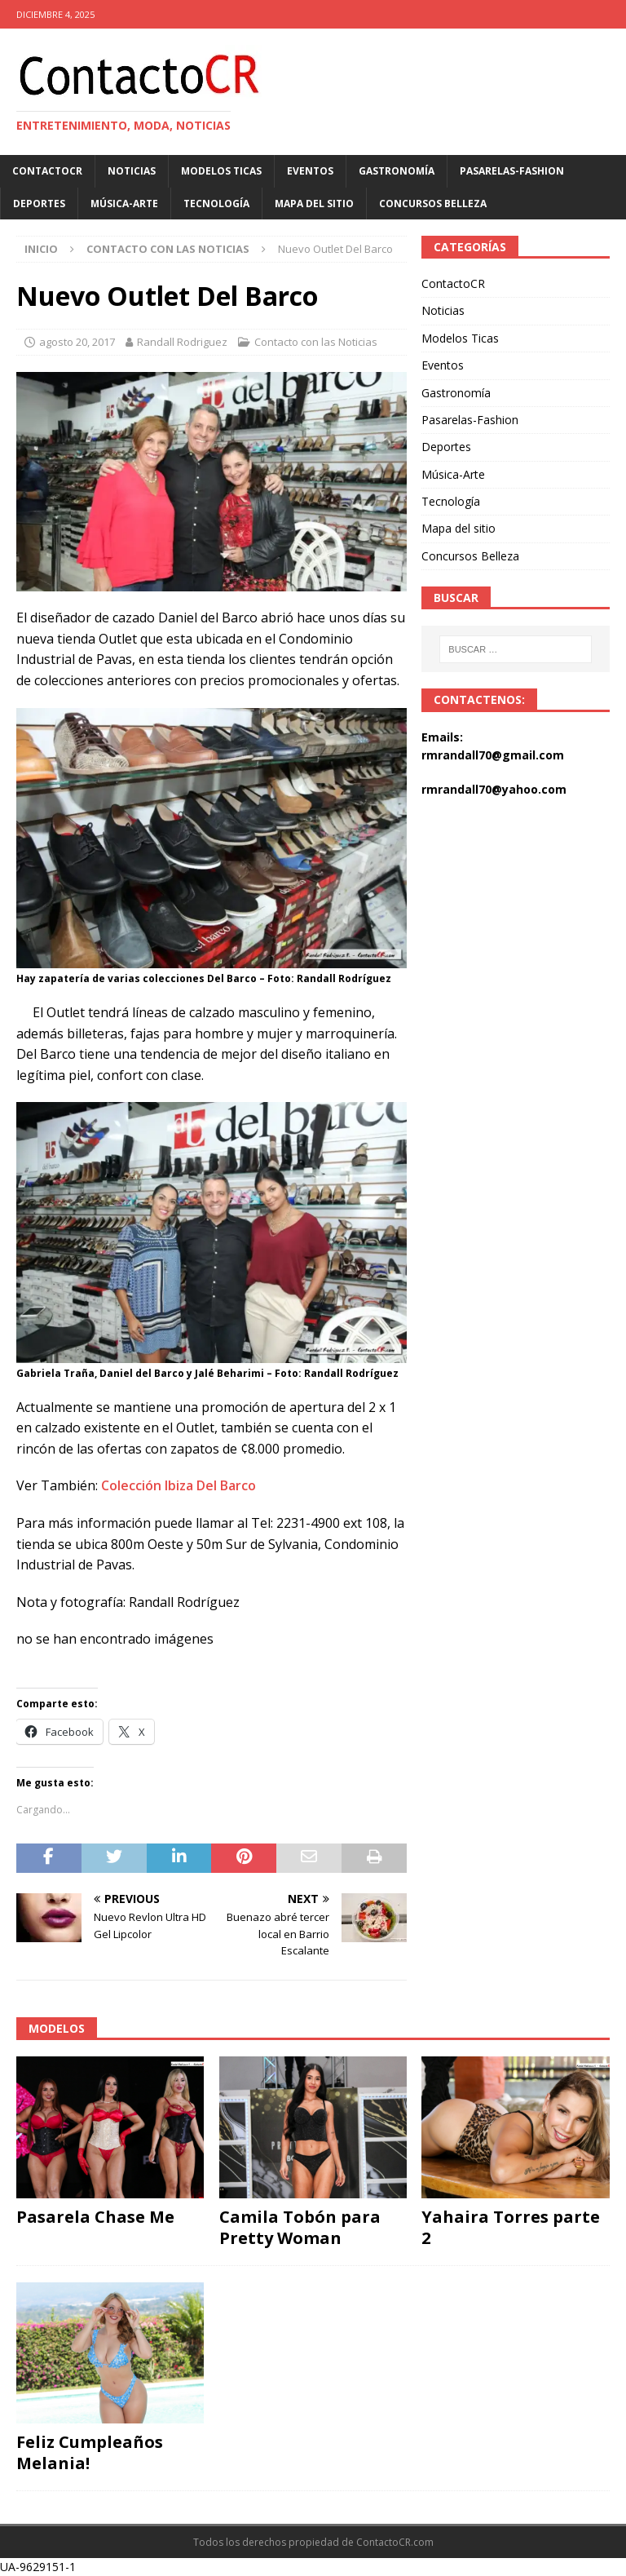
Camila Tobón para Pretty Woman (300, 2227)
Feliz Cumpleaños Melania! (89, 2452)
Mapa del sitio (314, 203)
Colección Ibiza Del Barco (178, 1485)
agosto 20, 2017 (77, 341)
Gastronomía (396, 171)
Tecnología (216, 203)
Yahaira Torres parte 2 (510, 2227)
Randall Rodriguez (182, 341)
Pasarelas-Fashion (512, 171)
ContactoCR (47, 171)
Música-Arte (124, 203)
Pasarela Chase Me (95, 2217)
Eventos (310, 171)
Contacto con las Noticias (315, 341)
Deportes (39, 203)
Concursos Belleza (433, 203)
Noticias (132, 171)
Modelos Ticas (221, 171)
